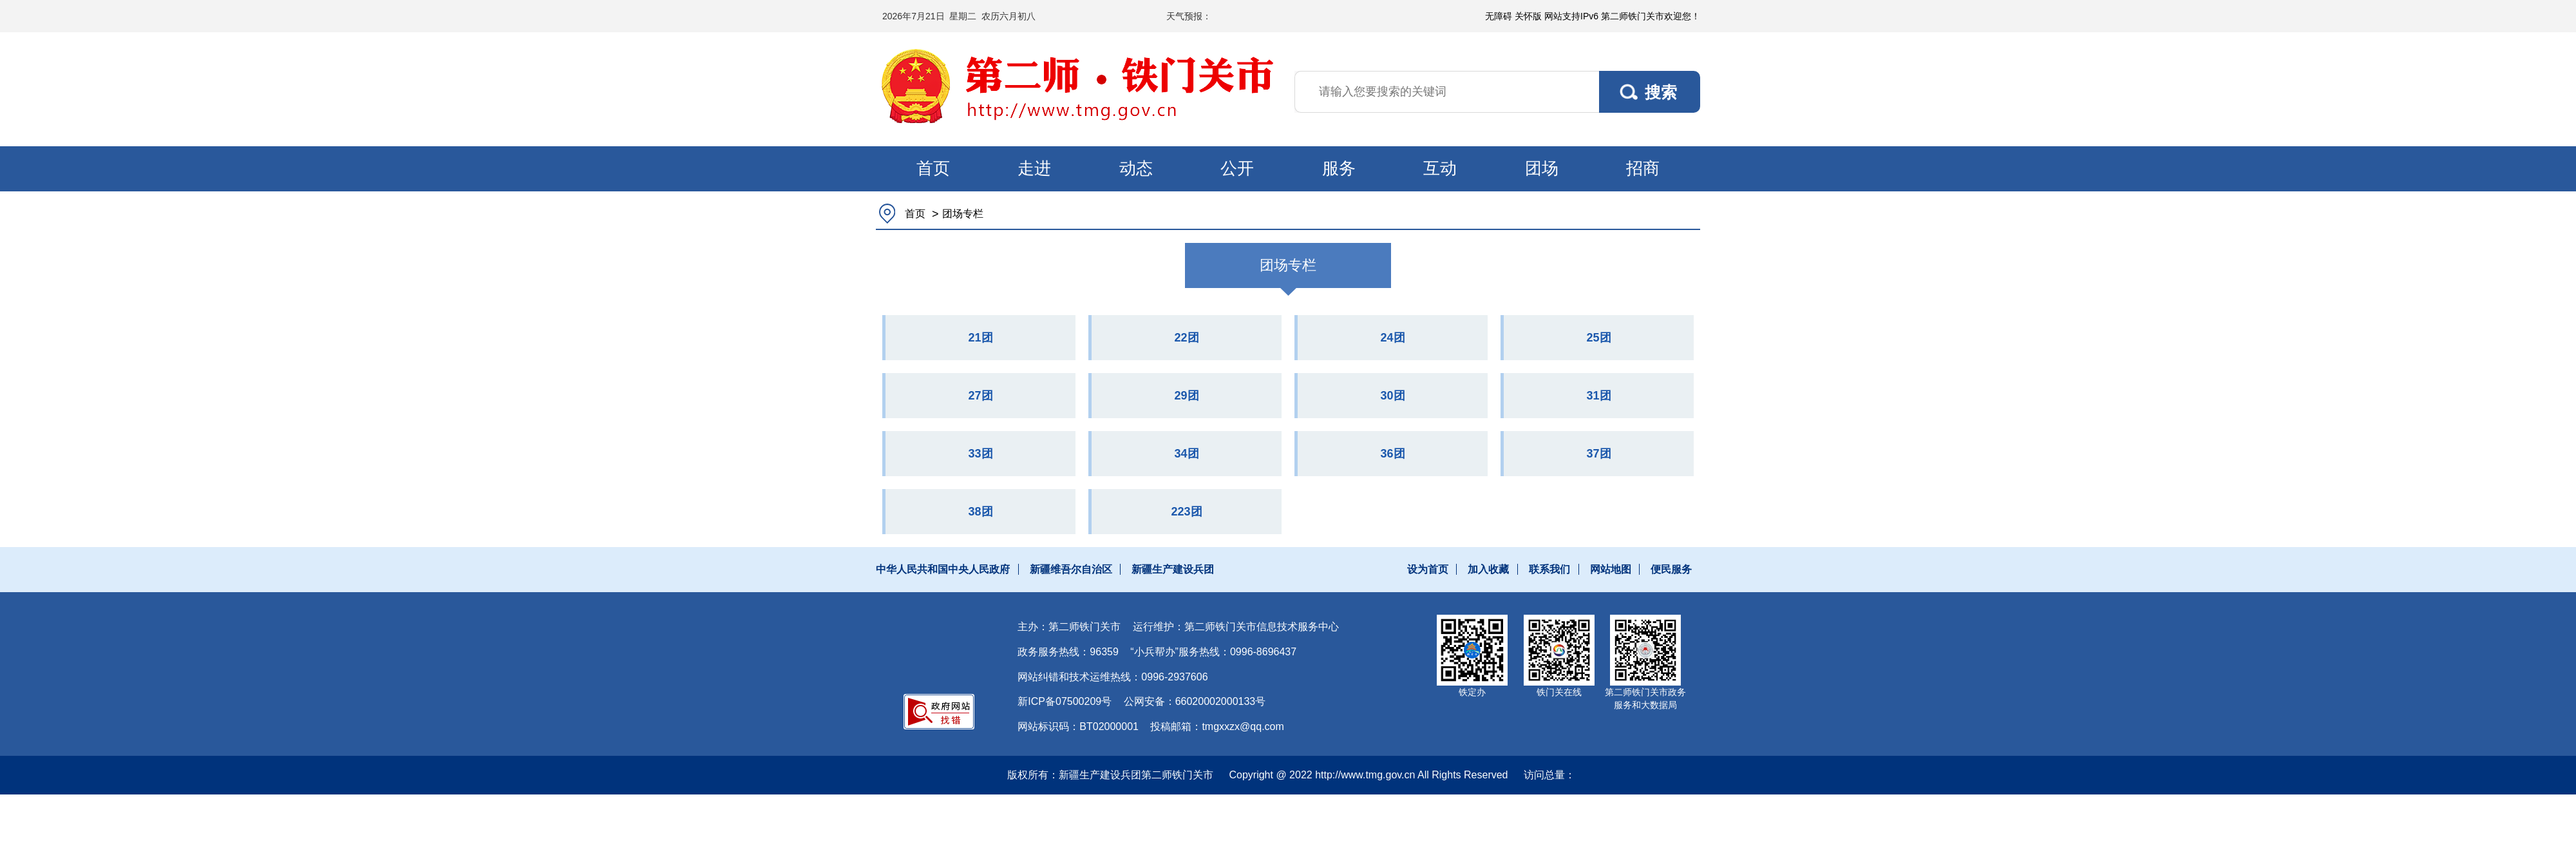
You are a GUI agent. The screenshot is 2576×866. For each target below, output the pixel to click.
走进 (1034, 168)
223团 (1186, 511)
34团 (1186, 453)
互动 (1440, 168)
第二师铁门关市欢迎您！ (1650, 16)
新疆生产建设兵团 (1173, 569)
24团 (1392, 337)
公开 (1237, 168)
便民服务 (1671, 569)
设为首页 (1427, 569)
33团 (980, 453)
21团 (980, 337)
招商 (1643, 168)
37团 (1598, 453)
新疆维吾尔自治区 (1071, 569)
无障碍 (1498, 16)
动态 (1136, 168)
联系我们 (1549, 569)
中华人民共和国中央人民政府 (943, 569)
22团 (1186, 337)
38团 (980, 511)
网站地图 (1610, 569)
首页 (933, 168)
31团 (1598, 395)
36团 (1392, 453)
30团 (1392, 395)
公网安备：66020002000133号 (1195, 701)
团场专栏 (962, 213)
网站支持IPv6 (1571, 16)
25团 (1598, 337)
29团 (1186, 395)
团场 (1541, 168)
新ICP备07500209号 (1065, 701)
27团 (980, 395)
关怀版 (1528, 16)
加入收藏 (1488, 569)
